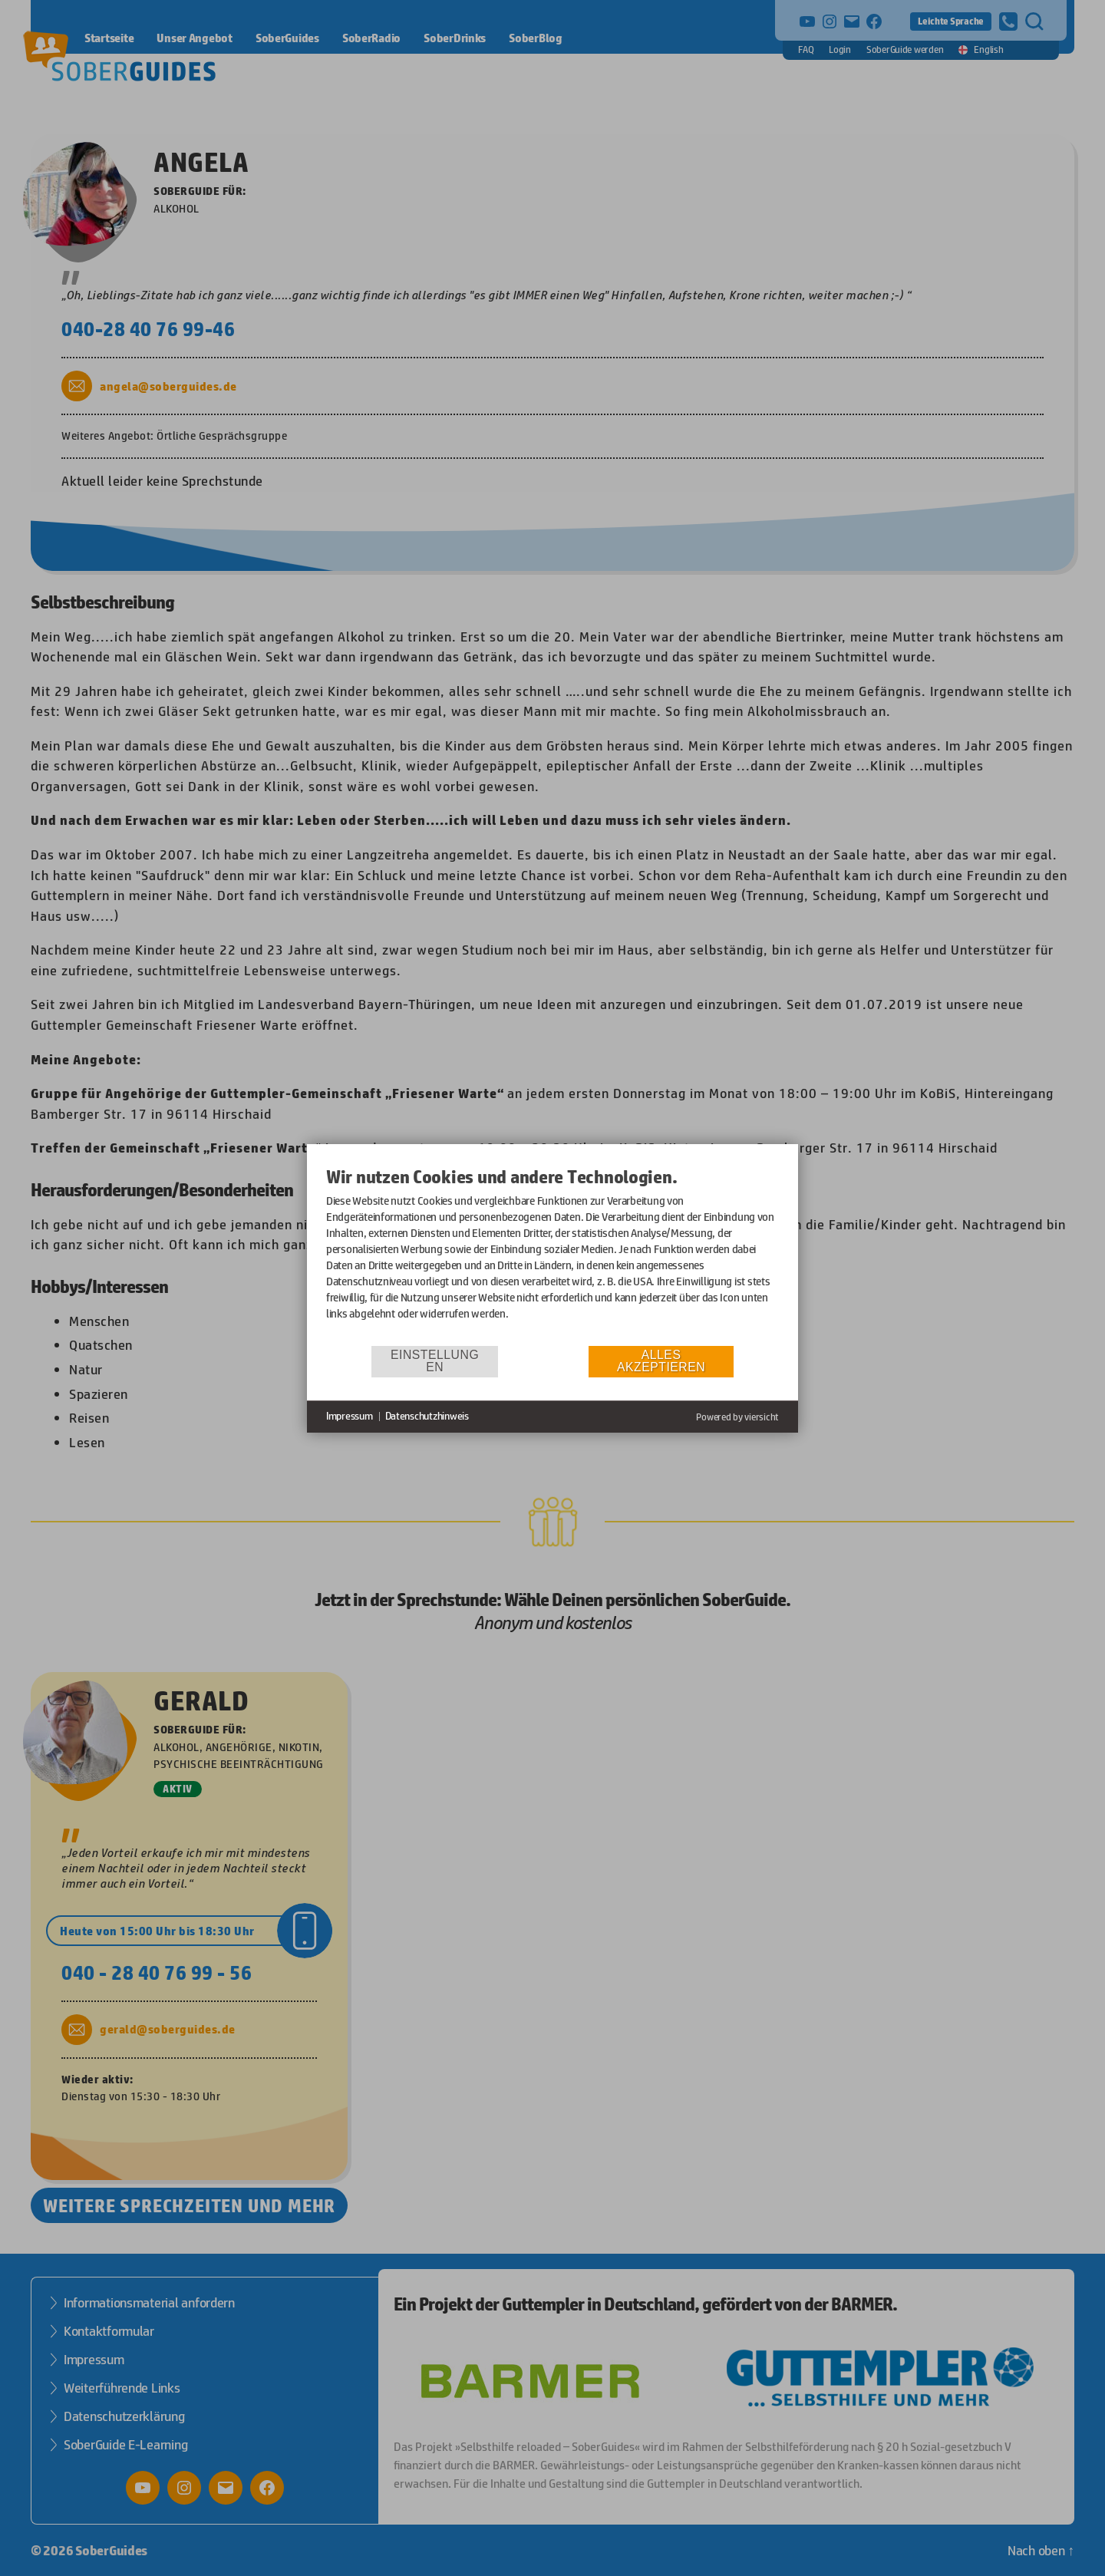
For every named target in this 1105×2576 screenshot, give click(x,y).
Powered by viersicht (737, 1416)
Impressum (349, 1416)
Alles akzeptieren (661, 1361)
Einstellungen (435, 1361)
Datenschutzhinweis (427, 1416)
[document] (552, 1254)
